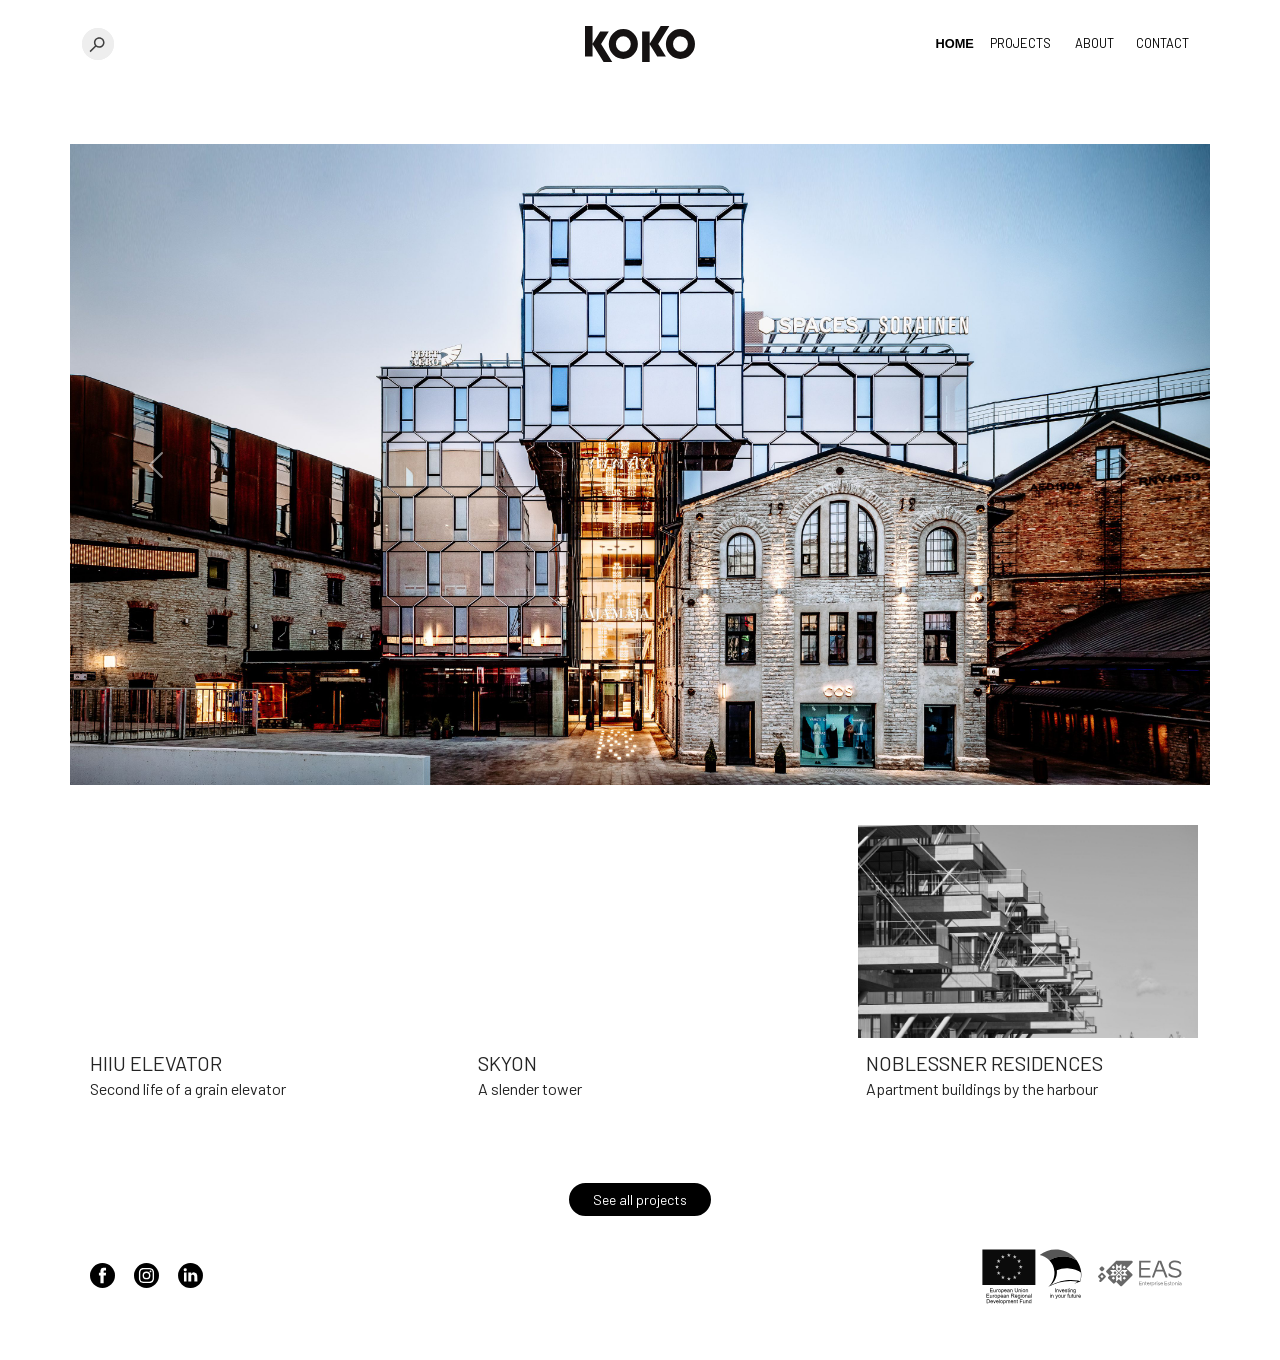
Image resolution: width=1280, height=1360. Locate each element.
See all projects (640, 1199)
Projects (1020, 43)
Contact (1162, 43)
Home (955, 43)
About (1094, 43)
